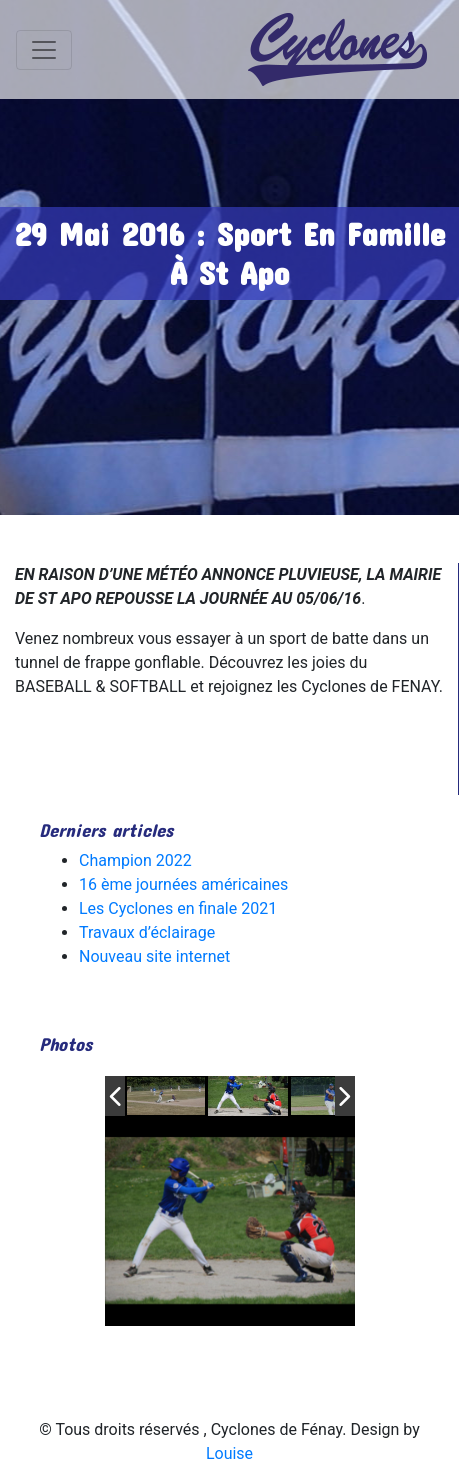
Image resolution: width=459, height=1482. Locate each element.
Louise (229, 1453)
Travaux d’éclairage (147, 932)
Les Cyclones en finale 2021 (178, 908)
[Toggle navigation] (44, 50)
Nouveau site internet (154, 956)
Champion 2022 (135, 860)
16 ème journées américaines (183, 884)
